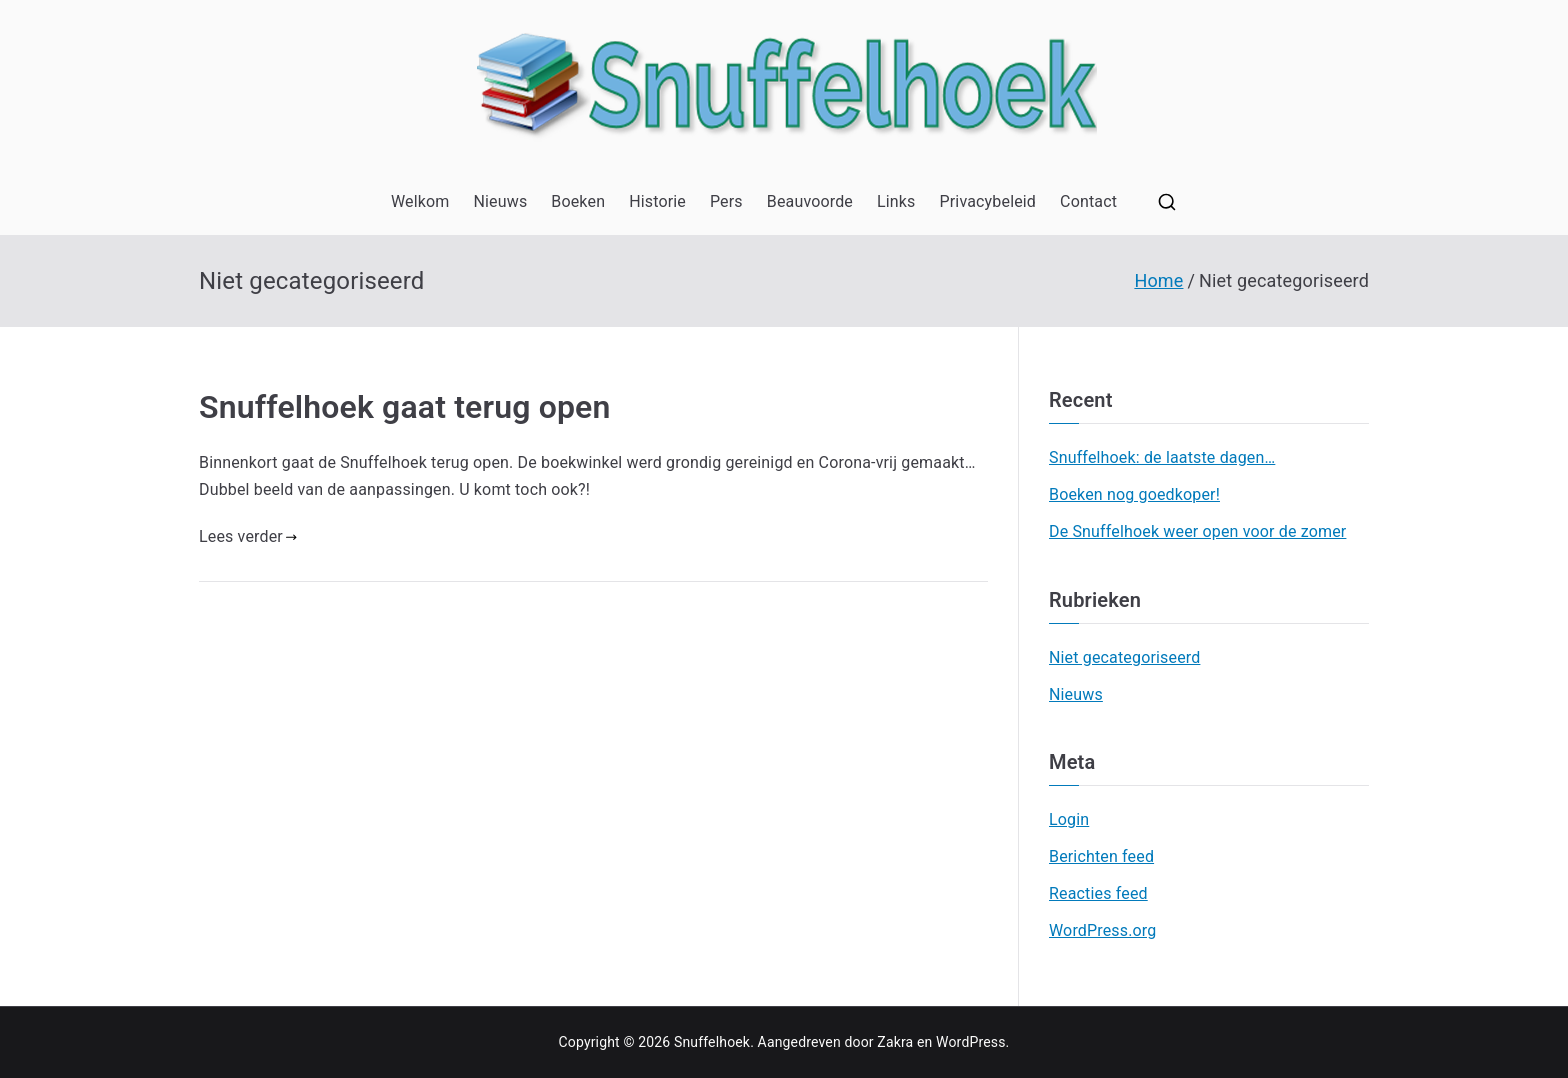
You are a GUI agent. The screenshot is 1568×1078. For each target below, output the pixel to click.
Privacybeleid (988, 201)
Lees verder (248, 536)
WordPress (970, 1042)
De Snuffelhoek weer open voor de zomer (1197, 531)
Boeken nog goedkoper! (1134, 494)
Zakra (895, 1042)
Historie (657, 201)
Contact (1088, 201)
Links (896, 201)
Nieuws (500, 201)
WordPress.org (1102, 930)
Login (1069, 819)
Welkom (420, 201)
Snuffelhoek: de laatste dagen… (1162, 457)
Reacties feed (1098, 893)
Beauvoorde (810, 201)
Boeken (578, 201)
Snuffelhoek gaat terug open (405, 407)
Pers (726, 201)
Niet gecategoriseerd (1124, 657)
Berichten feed (1101, 856)
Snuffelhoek (712, 1042)
